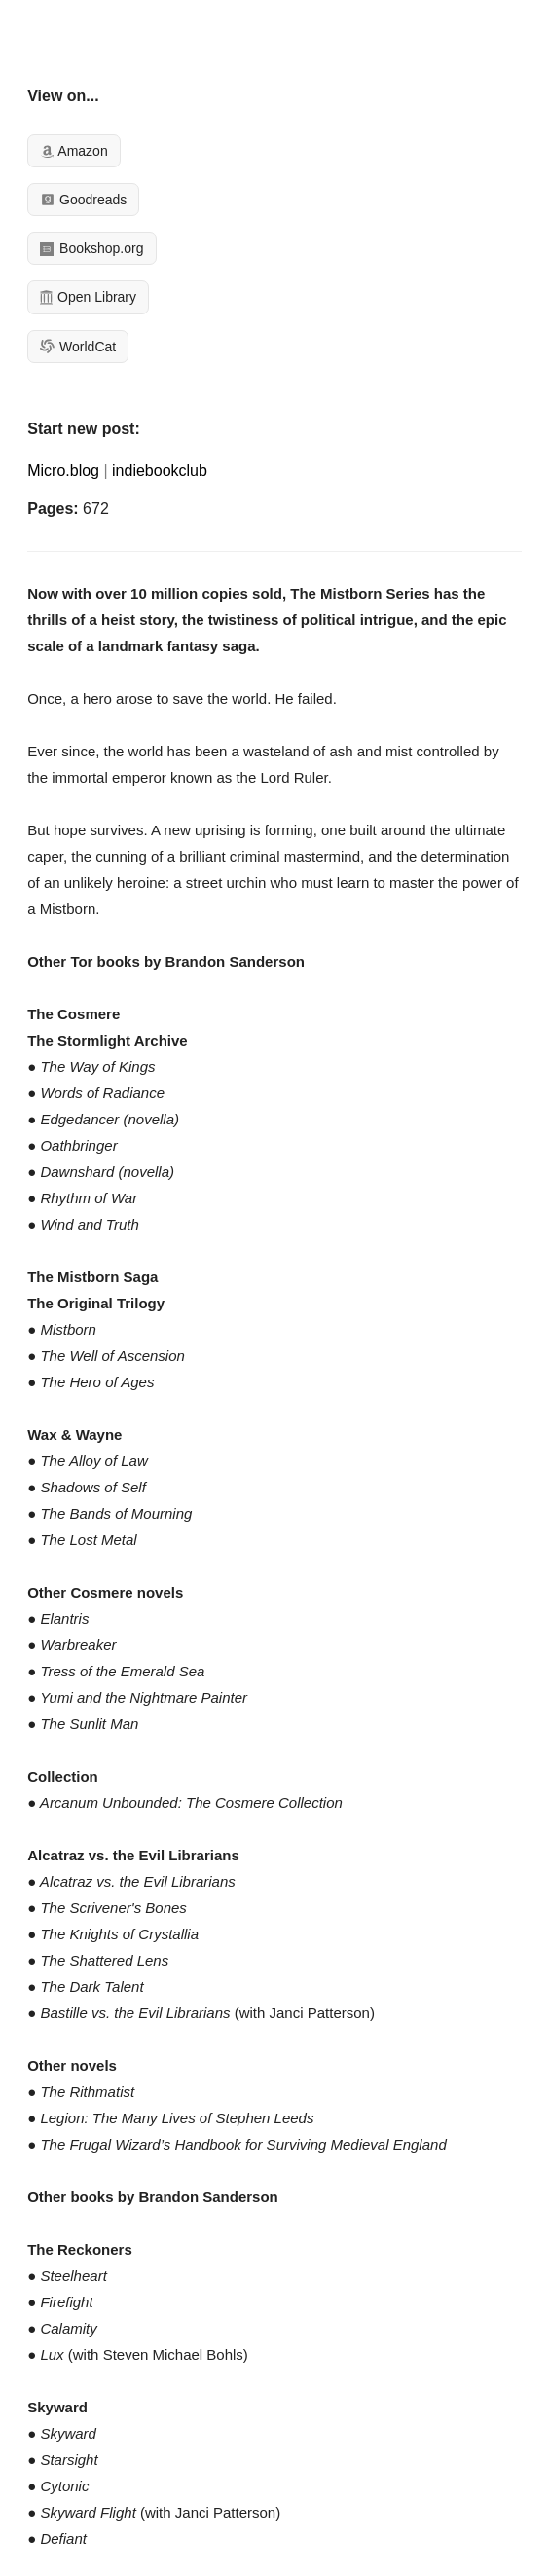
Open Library (88, 297)
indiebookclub (159, 470)
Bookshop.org (91, 248)
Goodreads (83, 199)
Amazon (73, 151)
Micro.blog (63, 470)
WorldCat (78, 346)
